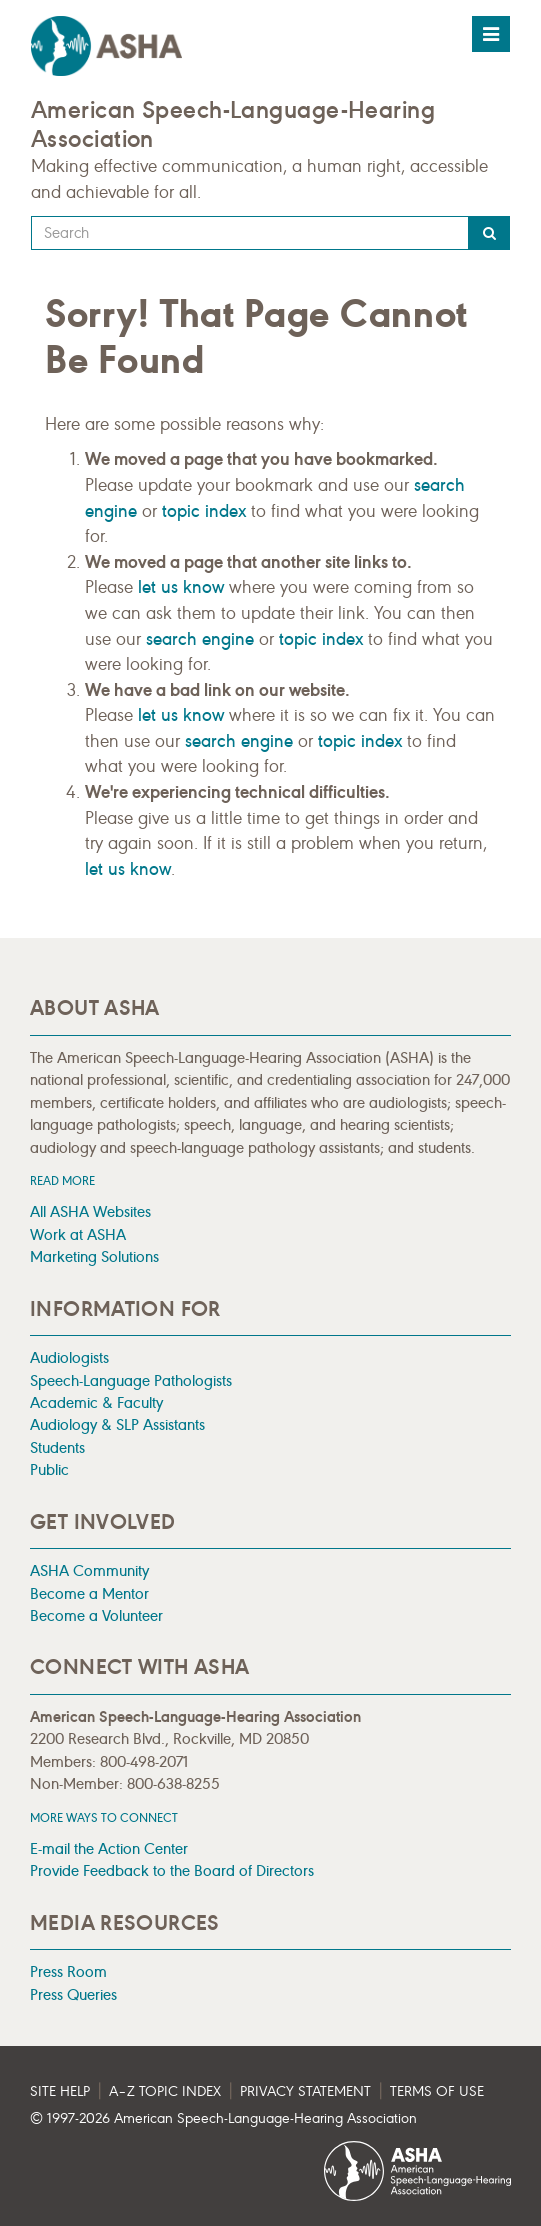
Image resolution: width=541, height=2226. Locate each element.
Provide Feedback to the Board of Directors (172, 1870)
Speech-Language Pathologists (131, 1380)
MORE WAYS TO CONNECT (104, 1817)
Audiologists (69, 1357)
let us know (181, 587)
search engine (200, 639)
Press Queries (73, 1994)
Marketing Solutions (94, 1256)
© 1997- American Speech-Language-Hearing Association (223, 2118)
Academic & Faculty (96, 1402)
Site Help (60, 2091)
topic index (204, 511)
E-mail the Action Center (109, 1848)
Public (49, 1469)
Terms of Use (437, 2091)
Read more (62, 1180)
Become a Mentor (89, 1593)
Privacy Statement (305, 2091)
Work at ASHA (78, 1234)
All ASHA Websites (90, 1211)
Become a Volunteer (96, 1615)
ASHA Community (89, 1570)
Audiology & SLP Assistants (117, 1424)
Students (57, 1447)
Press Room (68, 1971)
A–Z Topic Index (165, 2091)
